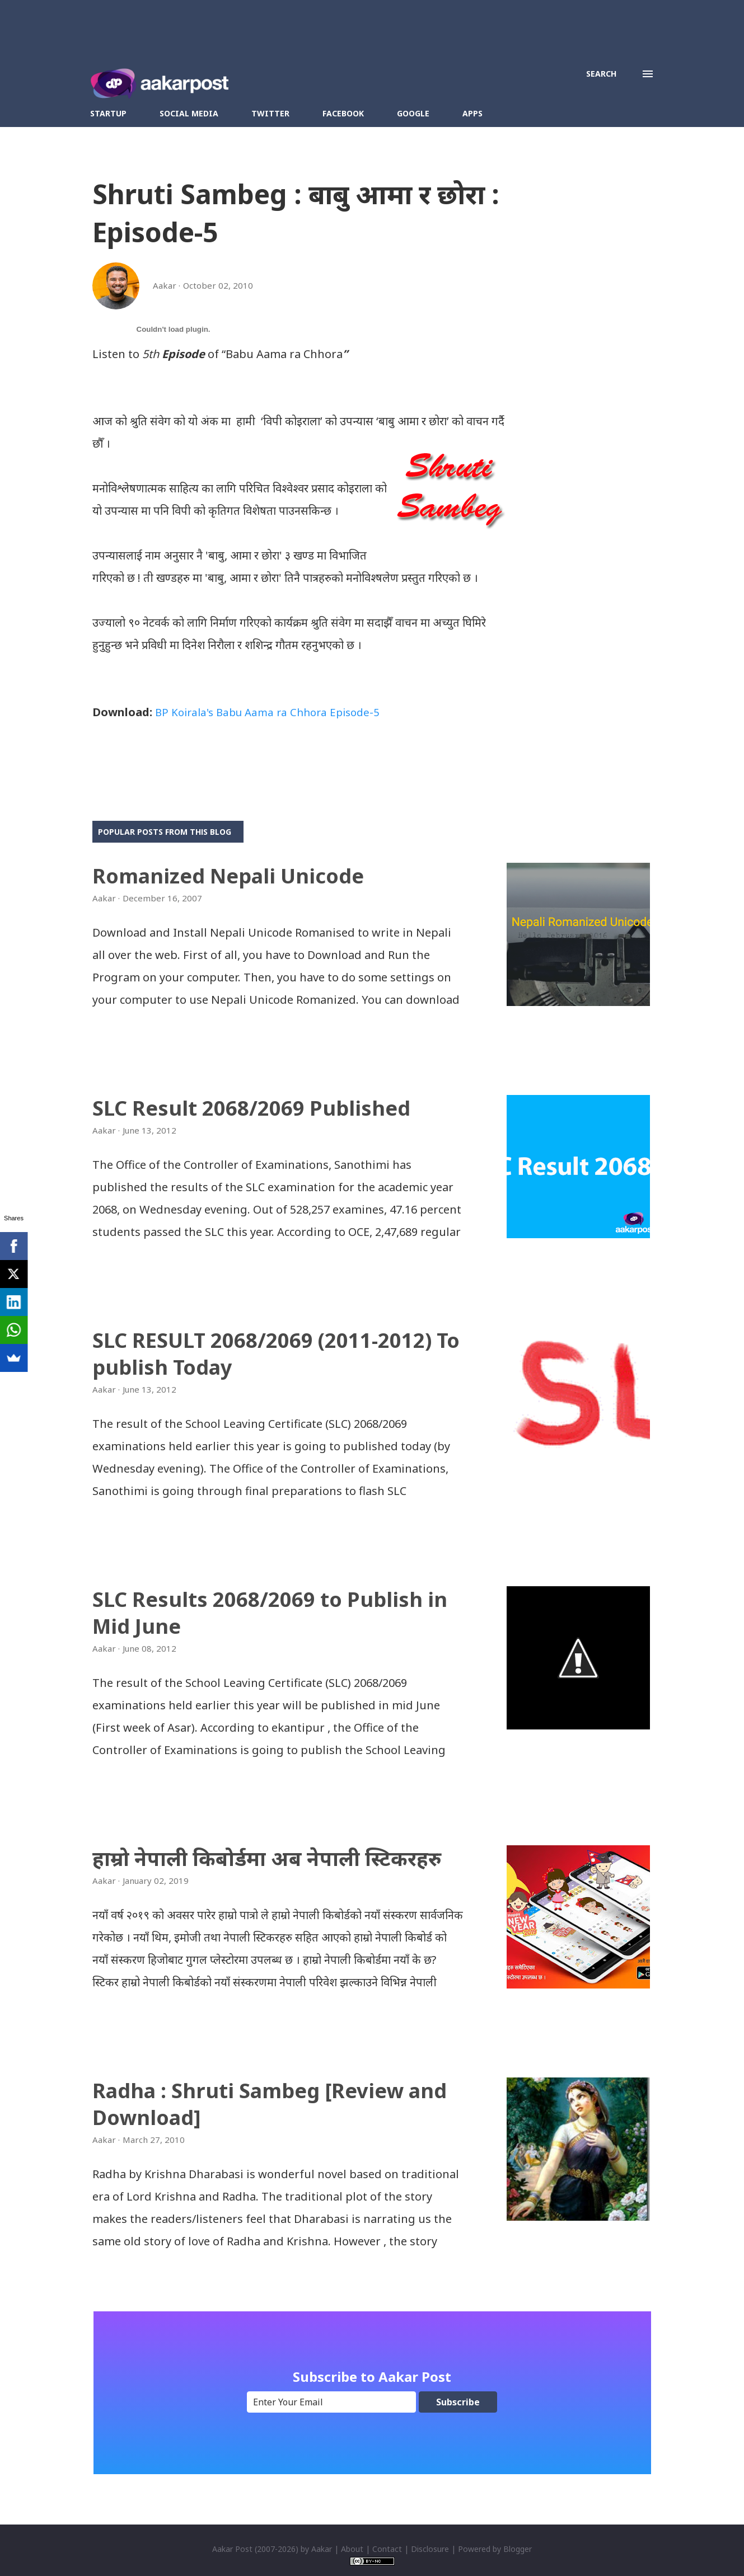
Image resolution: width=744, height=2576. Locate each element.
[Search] (601, 74)
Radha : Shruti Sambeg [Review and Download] (269, 2104)
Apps (472, 113)
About (352, 2549)
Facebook (343, 113)
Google (413, 113)
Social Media (189, 113)
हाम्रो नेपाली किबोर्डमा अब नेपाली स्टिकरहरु (266, 1858)
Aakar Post (232, 2549)
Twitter (270, 113)
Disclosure (430, 2549)
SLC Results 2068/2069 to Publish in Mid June (269, 1613)
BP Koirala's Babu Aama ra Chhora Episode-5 (273, 712)
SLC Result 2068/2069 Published (251, 1108)
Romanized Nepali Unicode (228, 876)
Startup (108, 113)
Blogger (517, 2549)
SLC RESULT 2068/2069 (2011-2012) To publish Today (276, 1354)
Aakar (321, 2549)
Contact (387, 2549)
